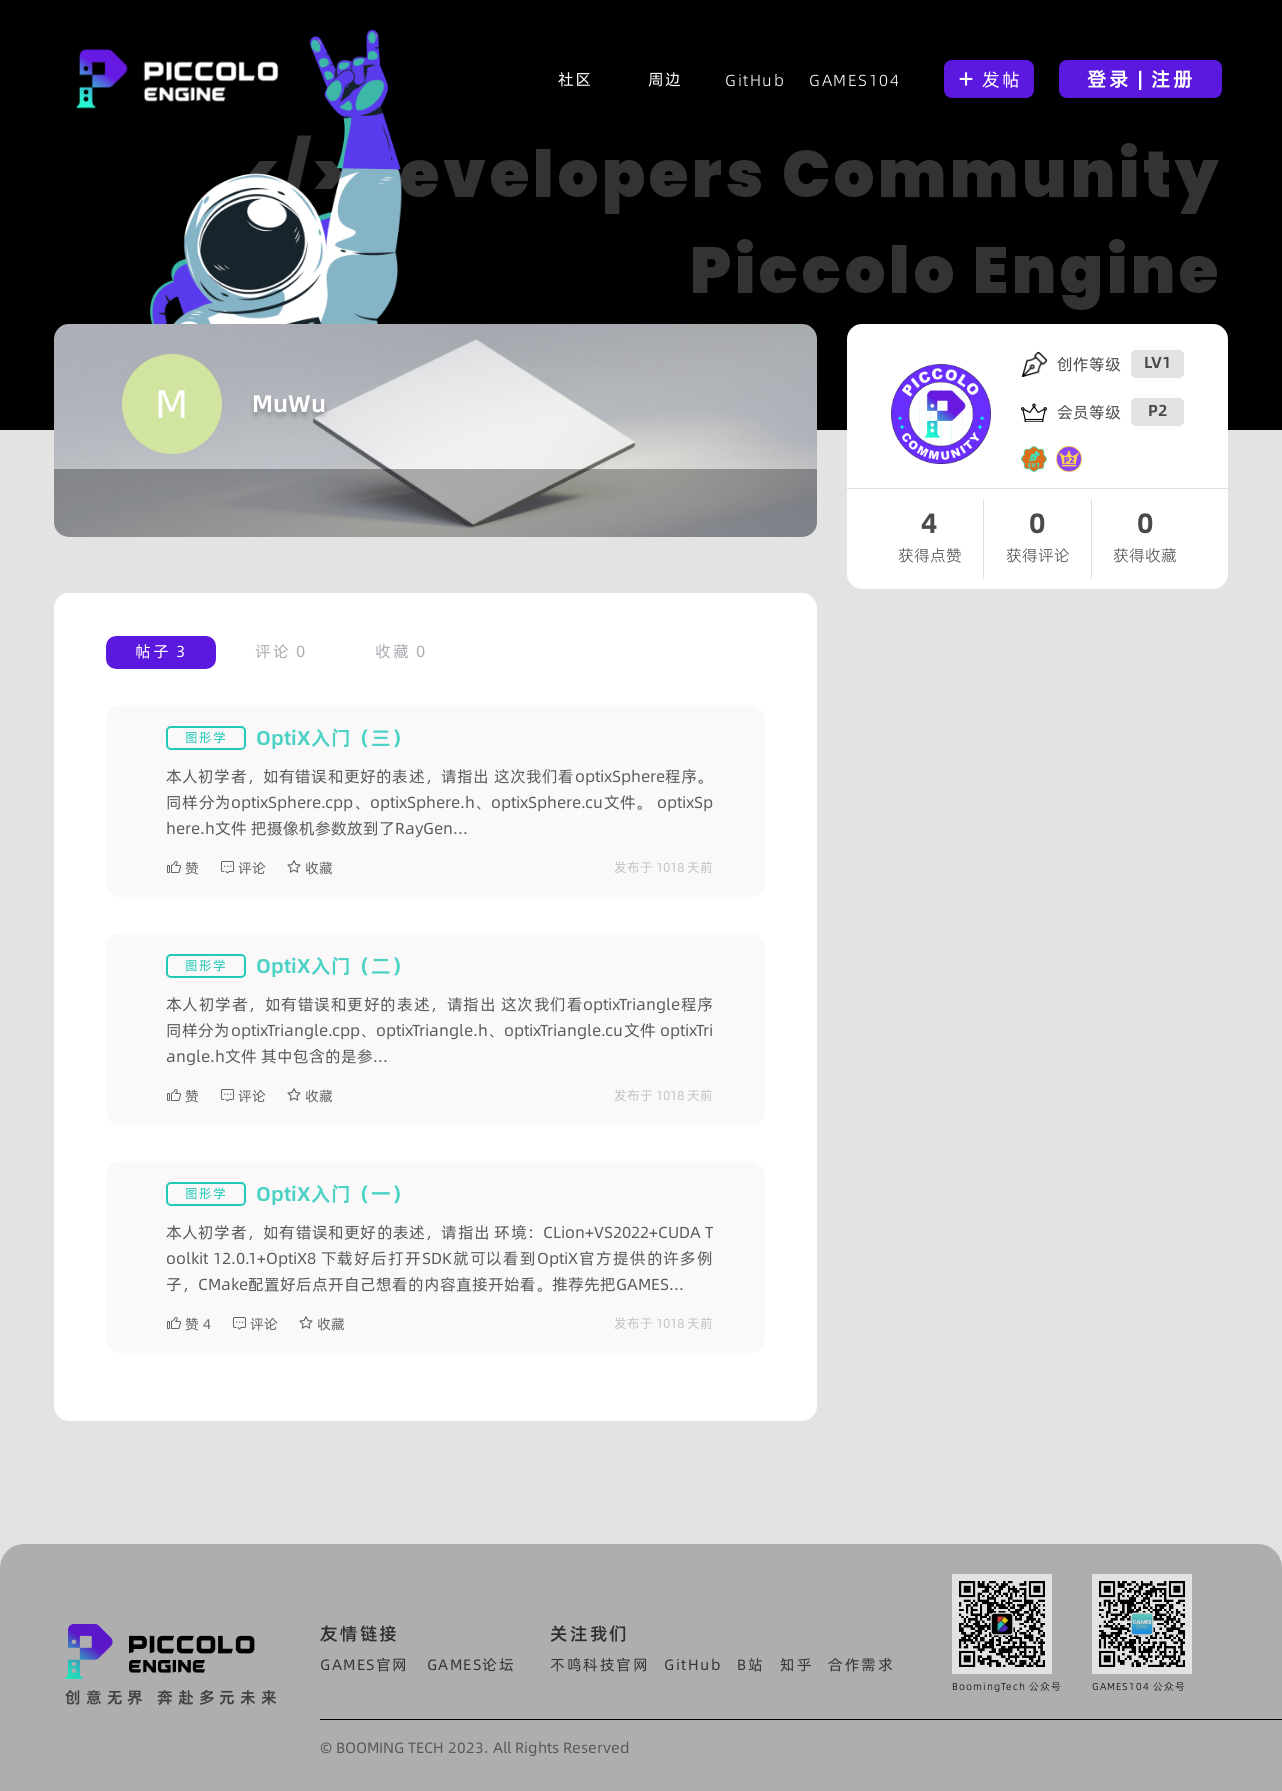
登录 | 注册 (1141, 79)
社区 (575, 79)
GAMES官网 (364, 1664)
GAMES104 (854, 80)
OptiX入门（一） (333, 1194)
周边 (665, 79)
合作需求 (861, 1664)
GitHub (755, 80)
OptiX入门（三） (333, 738)
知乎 (796, 1664)
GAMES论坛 (471, 1664)
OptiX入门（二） (333, 966)
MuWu (289, 403)
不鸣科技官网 (599, 1664)
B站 (750, 1664)
